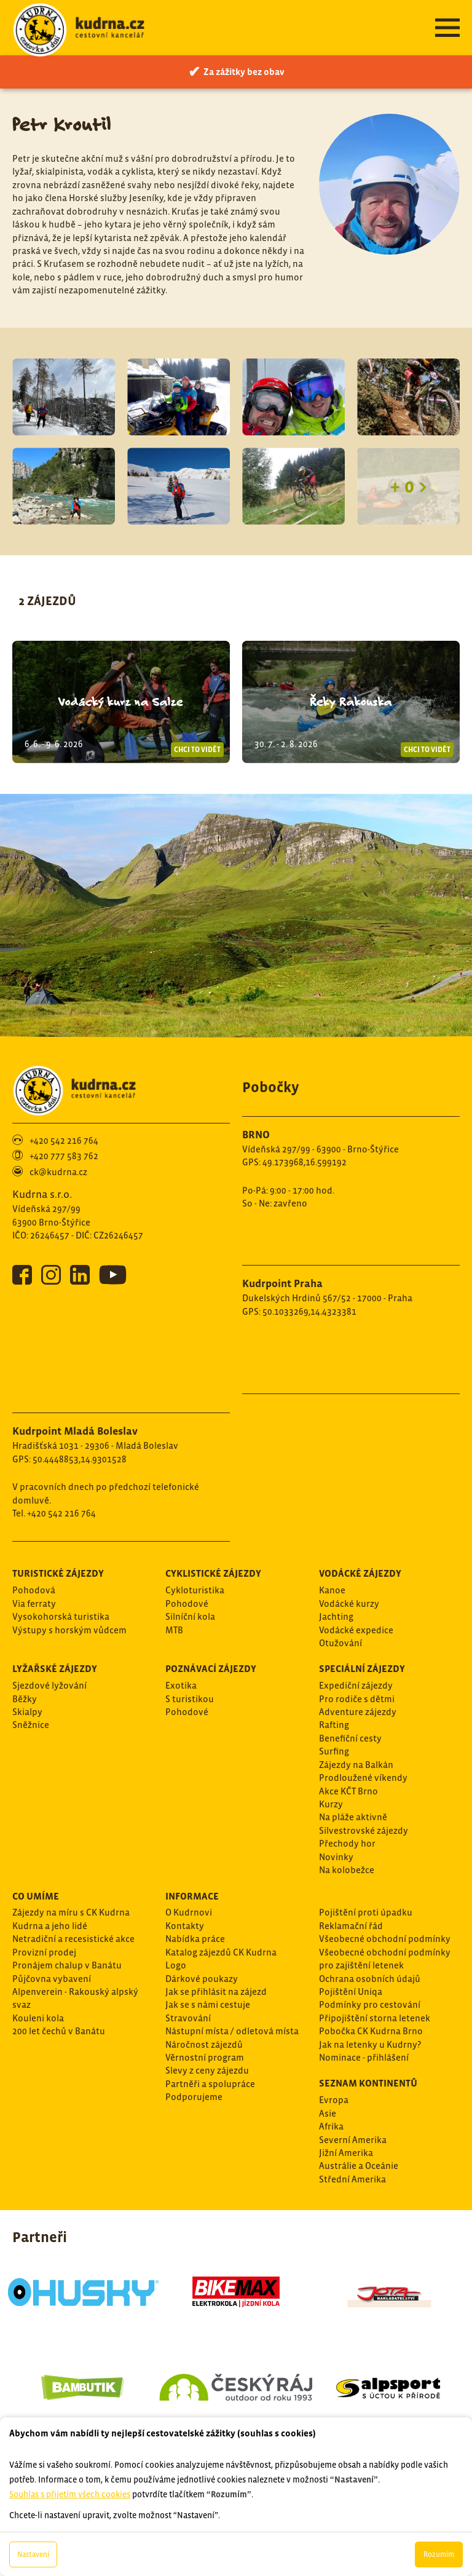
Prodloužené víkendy (363, 1777)
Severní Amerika (353, 2139)
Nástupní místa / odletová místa (232, 2031)
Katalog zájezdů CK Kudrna (221, 1952)
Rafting (334, 1724)
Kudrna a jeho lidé (49, 1925)
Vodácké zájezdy (360, 1573)
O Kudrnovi (188, 1912)
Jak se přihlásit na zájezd (216, 1991)
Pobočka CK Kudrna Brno (371, 2031)
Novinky (336, 1857)
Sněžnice (30, 1724)
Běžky (24, 1699)
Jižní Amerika (346, 2152)
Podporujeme (193, 2096)
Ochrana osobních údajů (369, 1978)
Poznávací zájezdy (210, 1668)
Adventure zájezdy (357, 1711)
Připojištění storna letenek (374, 2018)
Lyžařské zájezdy (54, 1668)
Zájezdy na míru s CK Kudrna (71, 1912)
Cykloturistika (194, 1590)
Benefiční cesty (350, 1738)
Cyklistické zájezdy (213, 1573)
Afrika (331, 2126)
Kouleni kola (38, 2018)
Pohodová (33, 1590)
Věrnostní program (204, 2057)
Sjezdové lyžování (49, 1685)
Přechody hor (347, 1843)
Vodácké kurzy (349, 1603)
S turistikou (189, 1699)
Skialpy (27, 1711)
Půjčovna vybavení (51, 1978)
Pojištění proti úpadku (365, 1912)
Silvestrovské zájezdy (363, 1830)
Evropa (333, 2099)
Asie (327, 2113)
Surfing (334, 1751)
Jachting (336, 1616)
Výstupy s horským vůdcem (69, 1630)
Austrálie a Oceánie (358, 2165)
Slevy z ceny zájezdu (207, 2070)
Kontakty (184, 1925)
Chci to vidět (197, 749)
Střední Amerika (352, 2179)
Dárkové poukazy (201, 1978)
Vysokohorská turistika (60, 1616)
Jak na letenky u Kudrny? (370, 2044)
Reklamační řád (351, 1925)
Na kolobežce (346, 1870)
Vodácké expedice (356, 1630)
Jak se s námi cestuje (207, 2004)
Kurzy (331, 1804)
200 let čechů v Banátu (58, 2031)
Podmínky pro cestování (369, 2004)
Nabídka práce (195, 1938)
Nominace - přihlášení (364, 2057)
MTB (174, 1630)
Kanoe (332, 1590)
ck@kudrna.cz (58, 1172)
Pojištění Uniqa (350, 1991)
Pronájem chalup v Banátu (67, 1965)
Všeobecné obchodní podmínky (384, 1938)
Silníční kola (190, 1616)
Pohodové (186, 1603)
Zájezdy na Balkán (356, 1764)
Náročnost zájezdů (204, 2044)
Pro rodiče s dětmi (357, 1699)
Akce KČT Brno (348, 1791)
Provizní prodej (44, 1952)
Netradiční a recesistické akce (73, 1938)
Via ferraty (34, 1603)
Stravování (188, 2018)
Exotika (181, 1685)
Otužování (340, 1643)
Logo (175, 1965)
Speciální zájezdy (362, 1668)
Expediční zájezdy (356, 1685)
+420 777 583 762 (64, 1156)
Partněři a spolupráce (210, 2084)
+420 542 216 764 (64, 1140)
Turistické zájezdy (58, 1573)
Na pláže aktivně (353, 1817)
